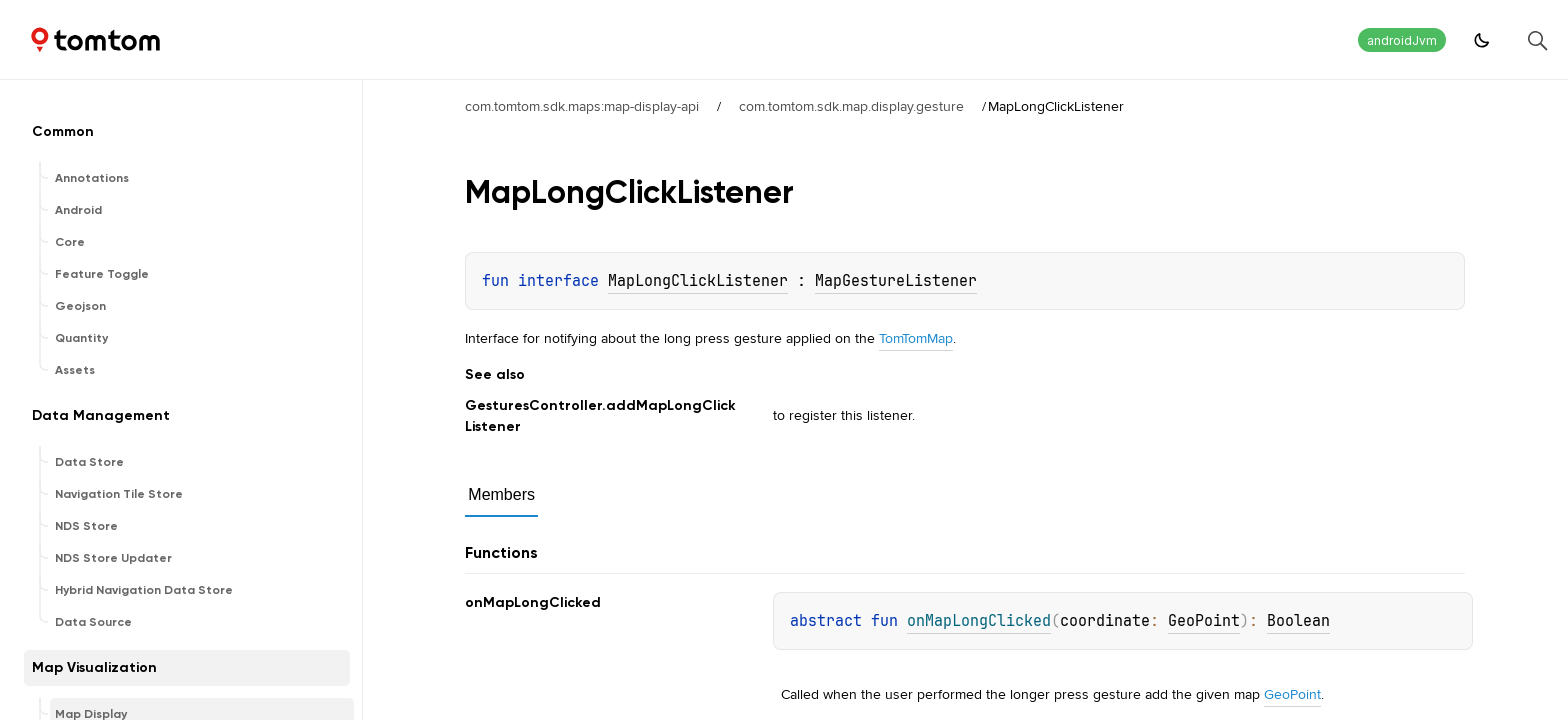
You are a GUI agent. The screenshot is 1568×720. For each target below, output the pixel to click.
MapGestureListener (896, 281)
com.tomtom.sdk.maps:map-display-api (582, 106)
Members (501, 494)
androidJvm (1402, 40)
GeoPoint (1204, 621)
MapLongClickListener (698, 281)
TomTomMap (916, 338)
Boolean (1298, 621)
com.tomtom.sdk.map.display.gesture (851, 106)
